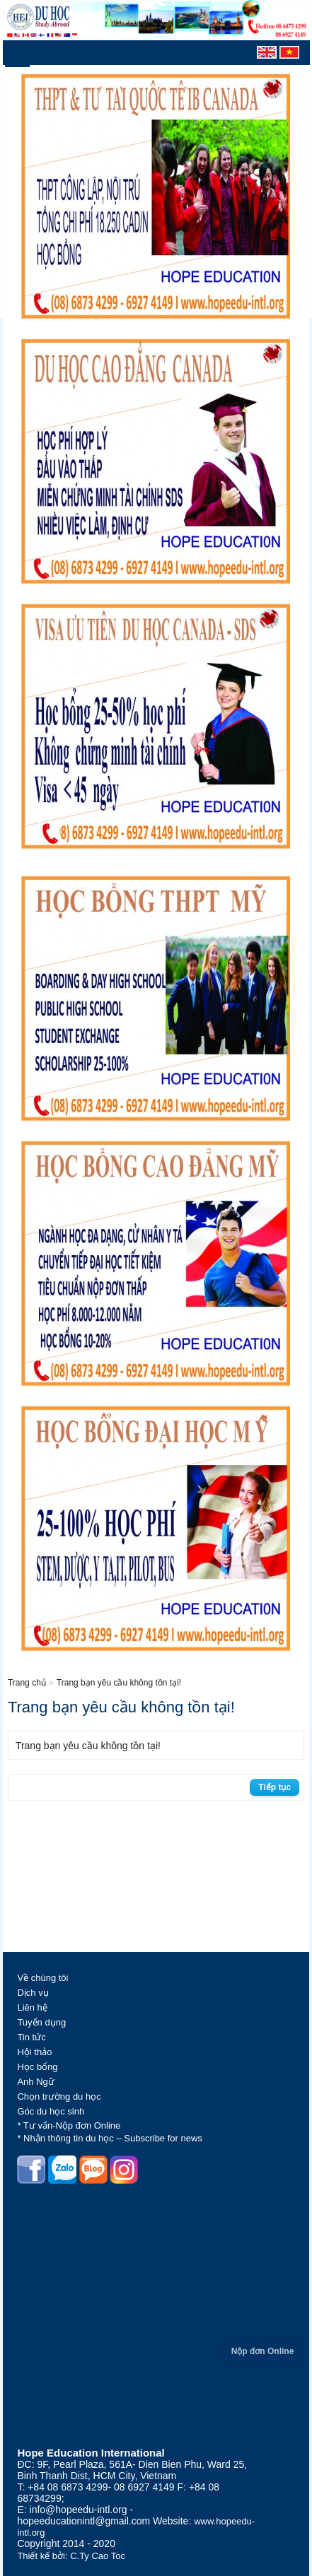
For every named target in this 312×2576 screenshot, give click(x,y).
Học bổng (37, 2067)
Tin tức (31, 2037)
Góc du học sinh (50, 2111)
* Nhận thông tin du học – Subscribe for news (109, 2138)
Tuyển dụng (41, 2022)
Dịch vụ (32, 1992)
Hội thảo (34, 2052)
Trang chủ (28, 1683)
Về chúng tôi (42, 1977)
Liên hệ (32, 2007)
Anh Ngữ (35, 2081)
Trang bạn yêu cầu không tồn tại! (119, 1683)
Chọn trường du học (58, 2096)
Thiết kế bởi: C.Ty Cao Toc (71, 2556)
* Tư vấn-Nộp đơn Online (68, 2125)
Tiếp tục (274, 1787)
